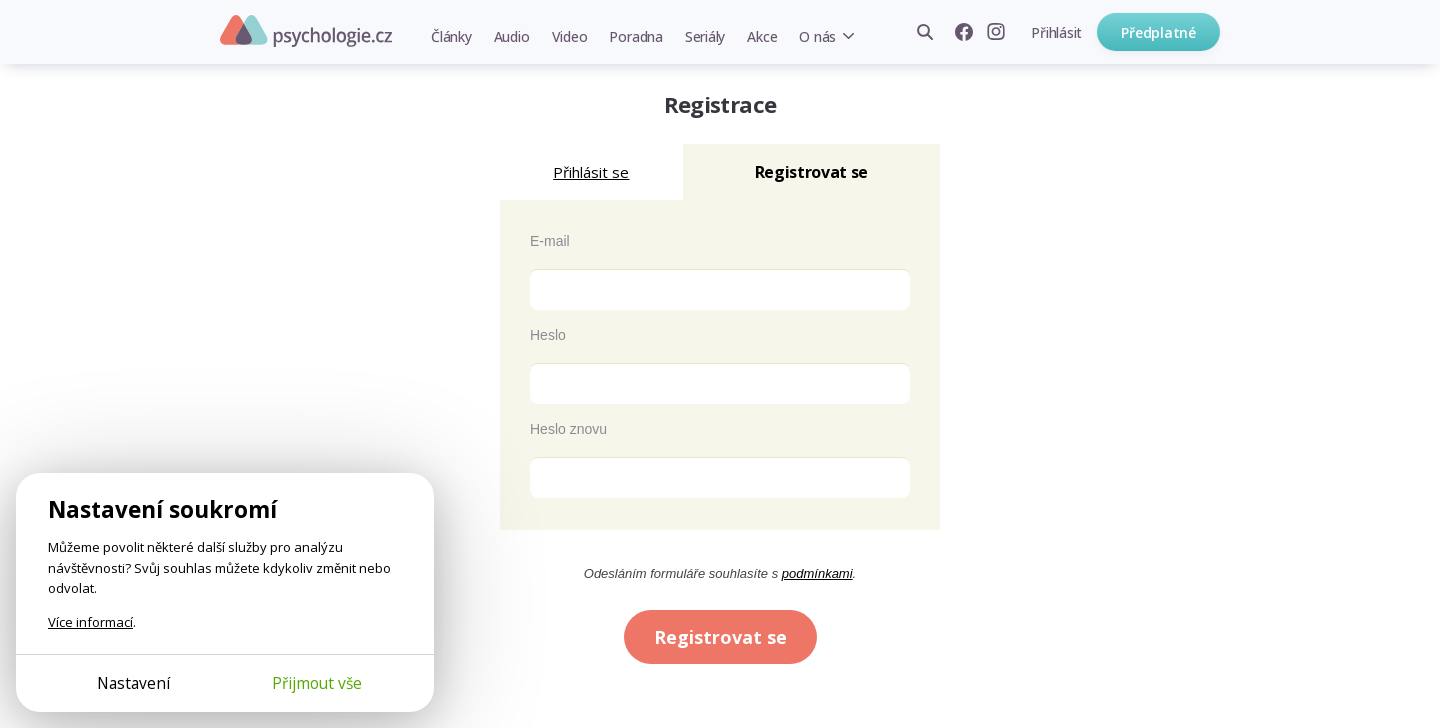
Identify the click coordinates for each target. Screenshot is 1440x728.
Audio (512, 36)
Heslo (548, 335)
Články (451, 36)
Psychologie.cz (306, 31)
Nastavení (133, 683)
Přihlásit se (591, 172)
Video (570, 36)
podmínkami (817, 573)
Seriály (705, 36)
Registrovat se (720, 637)
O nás (817, 36)
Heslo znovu (568, 429)
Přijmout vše (317, 683)
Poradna (635, 36)
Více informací (90, 622)
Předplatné (1158, 32)
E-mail (550, 241)
